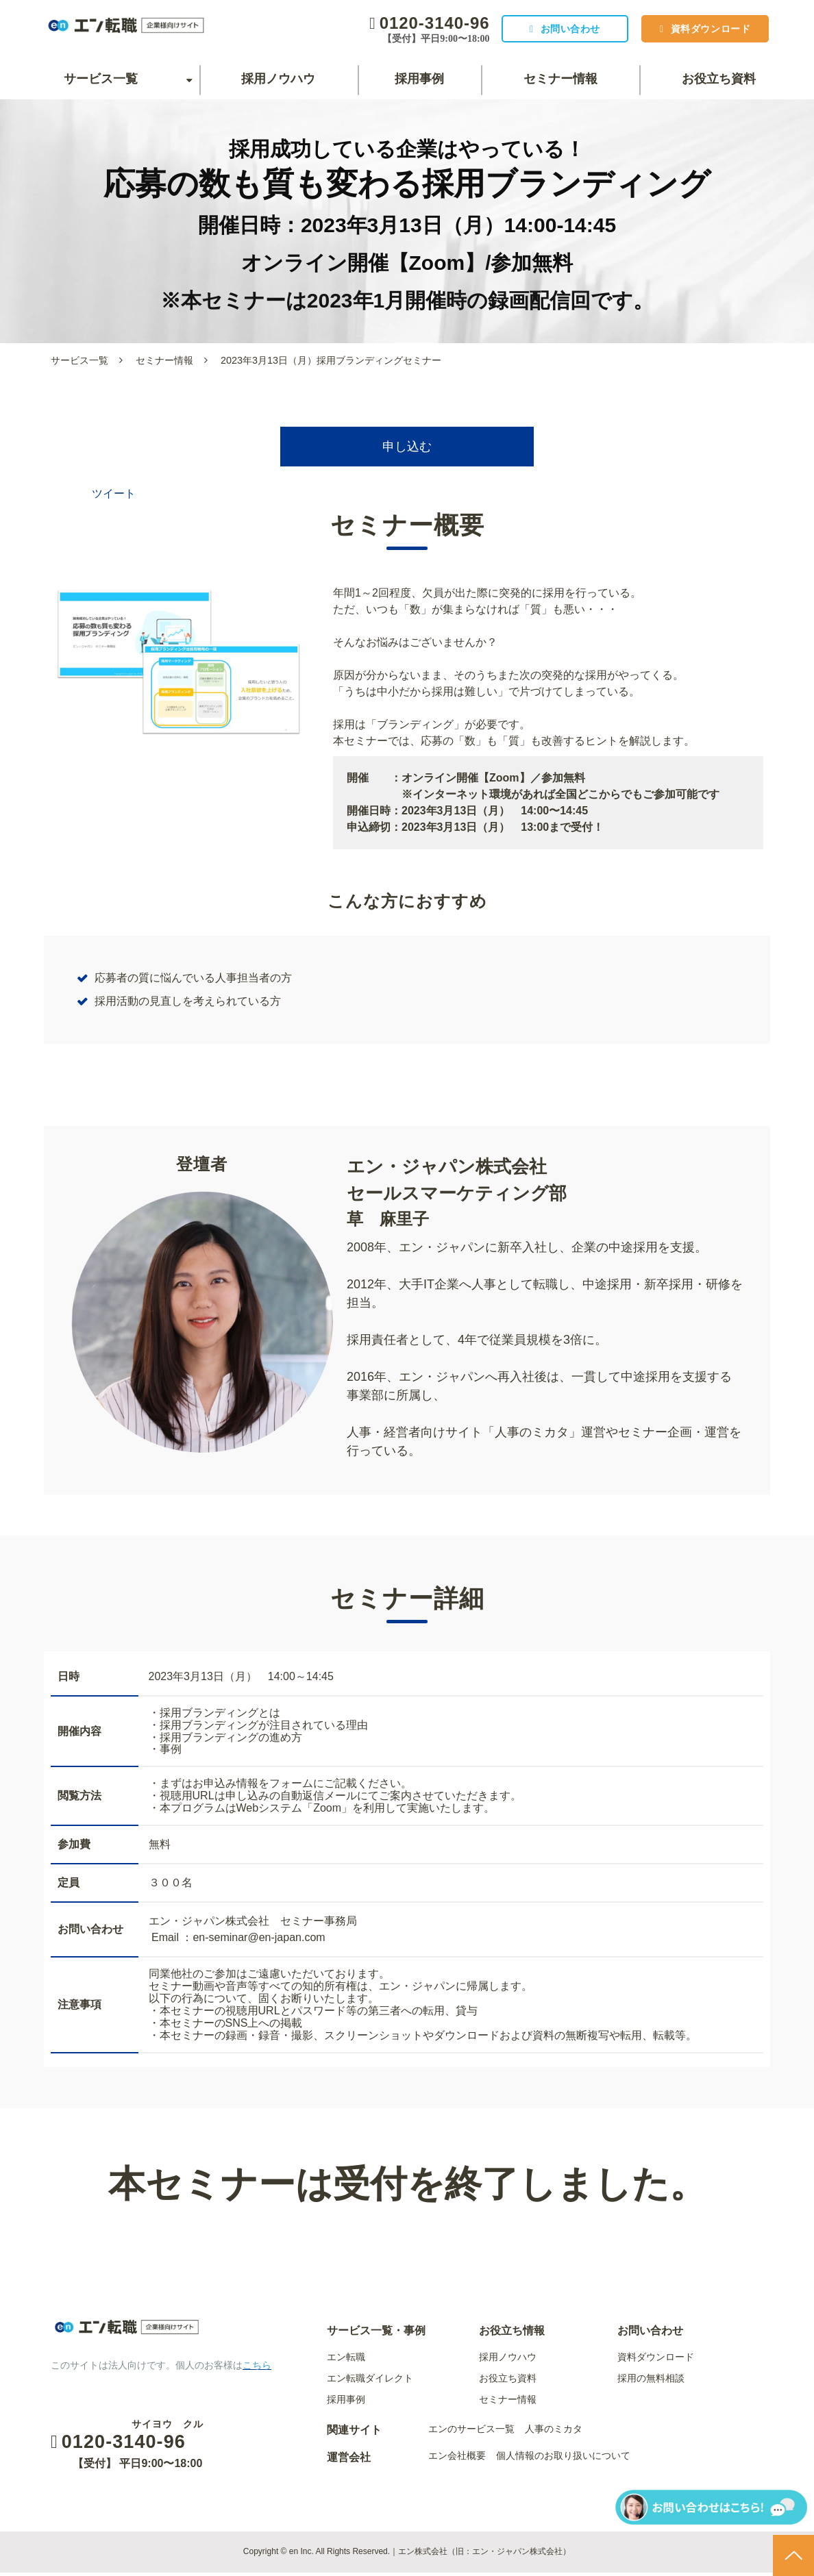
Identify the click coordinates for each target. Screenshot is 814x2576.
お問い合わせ (559, 28)
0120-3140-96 (420, 23)
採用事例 (419, 79)
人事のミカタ (553, 2432)
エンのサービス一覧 (471, 2432)
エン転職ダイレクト (370, 2381)
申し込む (407, 448)
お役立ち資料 (719, 79)
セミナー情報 (560, 79)
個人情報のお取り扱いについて (563, 2459)
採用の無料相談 (650, 2381)
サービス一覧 (101, 79)
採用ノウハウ (278, 79)
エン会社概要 (457, 2459)
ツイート (114, 497)
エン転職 (346, 2360)
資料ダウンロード (707, 28)
